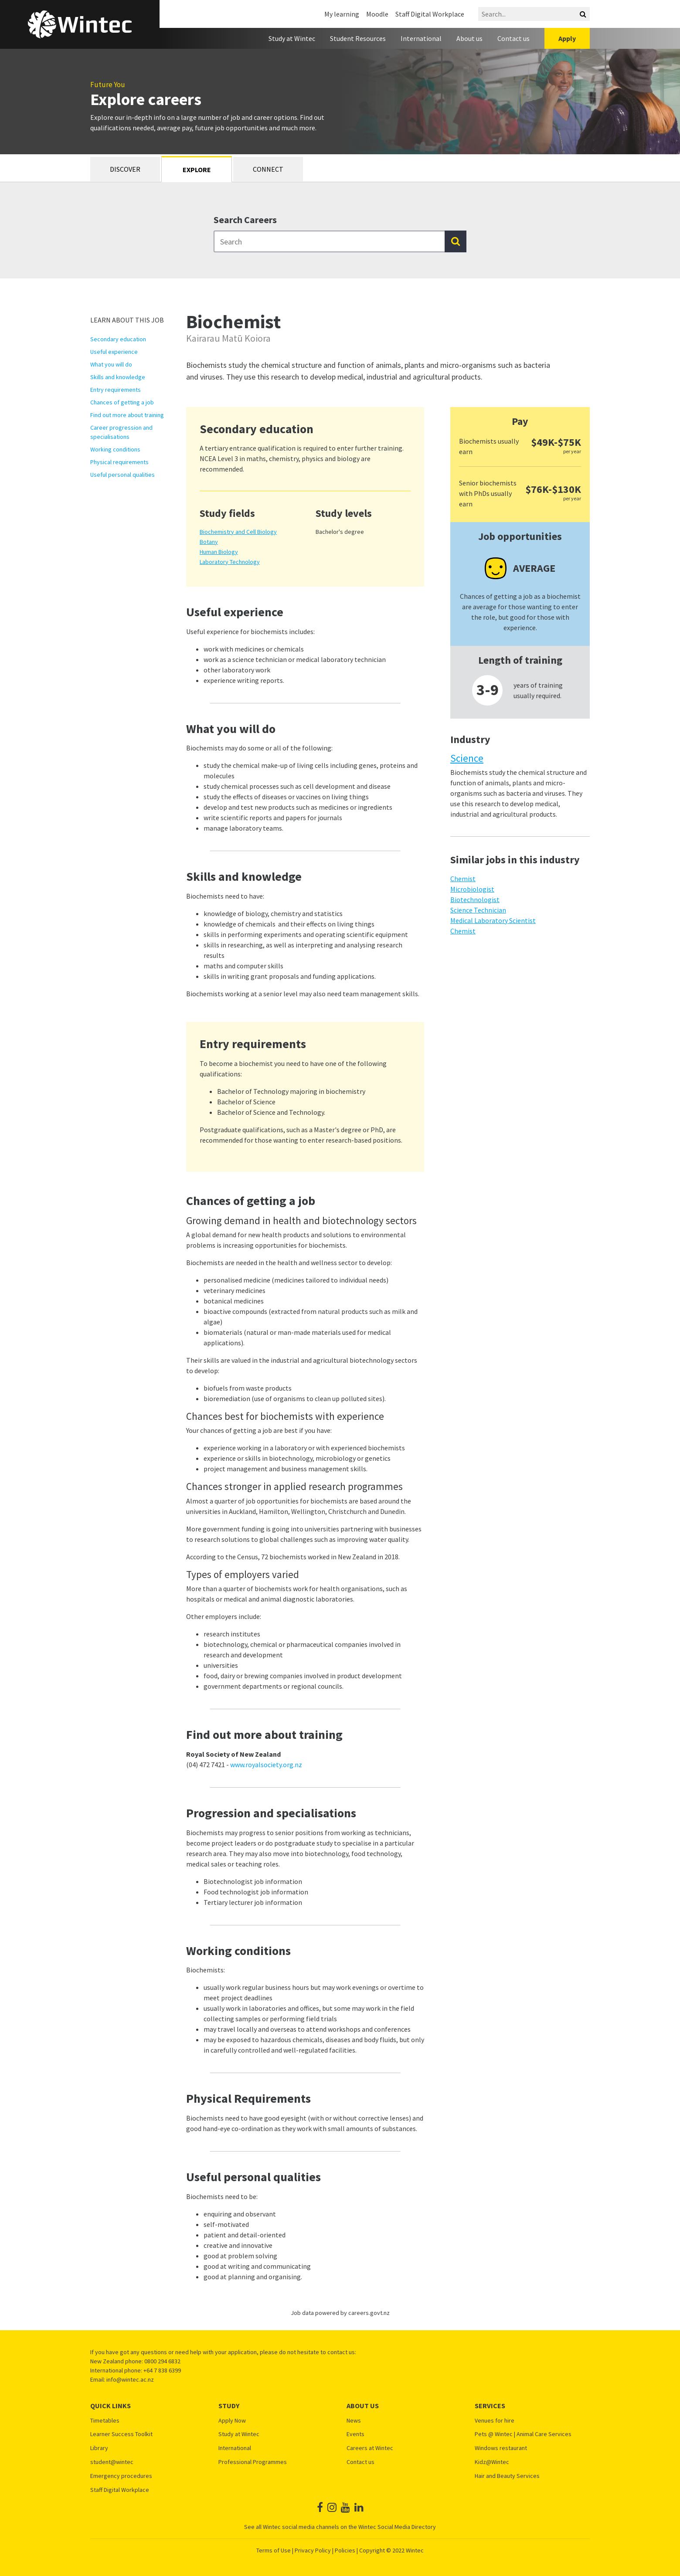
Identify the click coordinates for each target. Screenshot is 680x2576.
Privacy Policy (313, 2550)
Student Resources (358, 38)
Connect (268, 169)
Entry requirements (115, 390)
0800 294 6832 (162, 2361)
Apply (567, 38)
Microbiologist (472, 889)
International (421, 38)
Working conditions (115, 449)
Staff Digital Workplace (429, 14)
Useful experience (114, 352)
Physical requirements (119, 462)
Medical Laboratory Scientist (493, 920)
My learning (341, 14)
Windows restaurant (501, 2448)
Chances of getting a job (122, 402)
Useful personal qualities (122, 475)
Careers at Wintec (370, 2448)
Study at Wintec (292, 38)
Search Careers (245, 220)
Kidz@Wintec (492, 2462)
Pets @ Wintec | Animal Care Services (523, 2434)
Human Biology (219, 552)
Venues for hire (494, 2420)
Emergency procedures (121, 2476)
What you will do (111, 364)
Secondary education (118, 339)
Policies (345, 2550)
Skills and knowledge (117, 377)
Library (99, 2448)
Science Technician (478, 910)
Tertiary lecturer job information (253, 1902)
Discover (125, 169)
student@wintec (111, 2462)
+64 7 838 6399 (162, 2370)
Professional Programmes (252, 2462)
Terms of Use (273, 2550)
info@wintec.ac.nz (130, 2379)
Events (355, 2434)
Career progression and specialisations (121, 432)
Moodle (377, 14)
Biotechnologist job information (253, 1881)
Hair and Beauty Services (507, 2476)
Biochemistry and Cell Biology (238, 532)
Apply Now (232, 2420)
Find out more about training (127, 415)
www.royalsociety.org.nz (266, 1764)
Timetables (104, 2420)
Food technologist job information (256, 1891)
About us (469, 38)
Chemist (463, 878)
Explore (197, 169)
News (354, 2420)
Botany (209, 542)
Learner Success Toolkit (121, 2434)
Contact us (513, 38)
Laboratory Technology (230, 562)
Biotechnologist (475, 899)
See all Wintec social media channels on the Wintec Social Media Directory (340, 2527)
